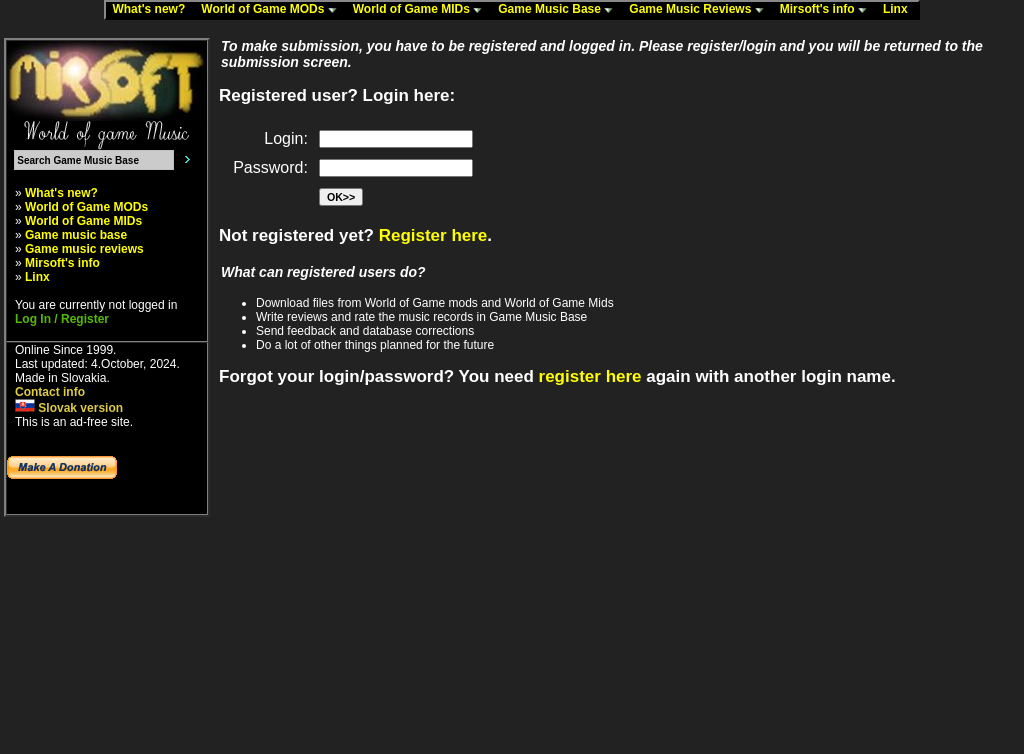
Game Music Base (560, 10)
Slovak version (69, 408)
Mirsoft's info (828, 10)
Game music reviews (84, 249)
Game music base (76, 235)
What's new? (153, 10)
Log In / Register (62, 319)
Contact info (50, 392)
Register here (433, 235)
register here (590, 376)
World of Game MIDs (422, 10)
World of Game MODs (273, 10)
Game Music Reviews (700, 10)
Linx (900, 10)
